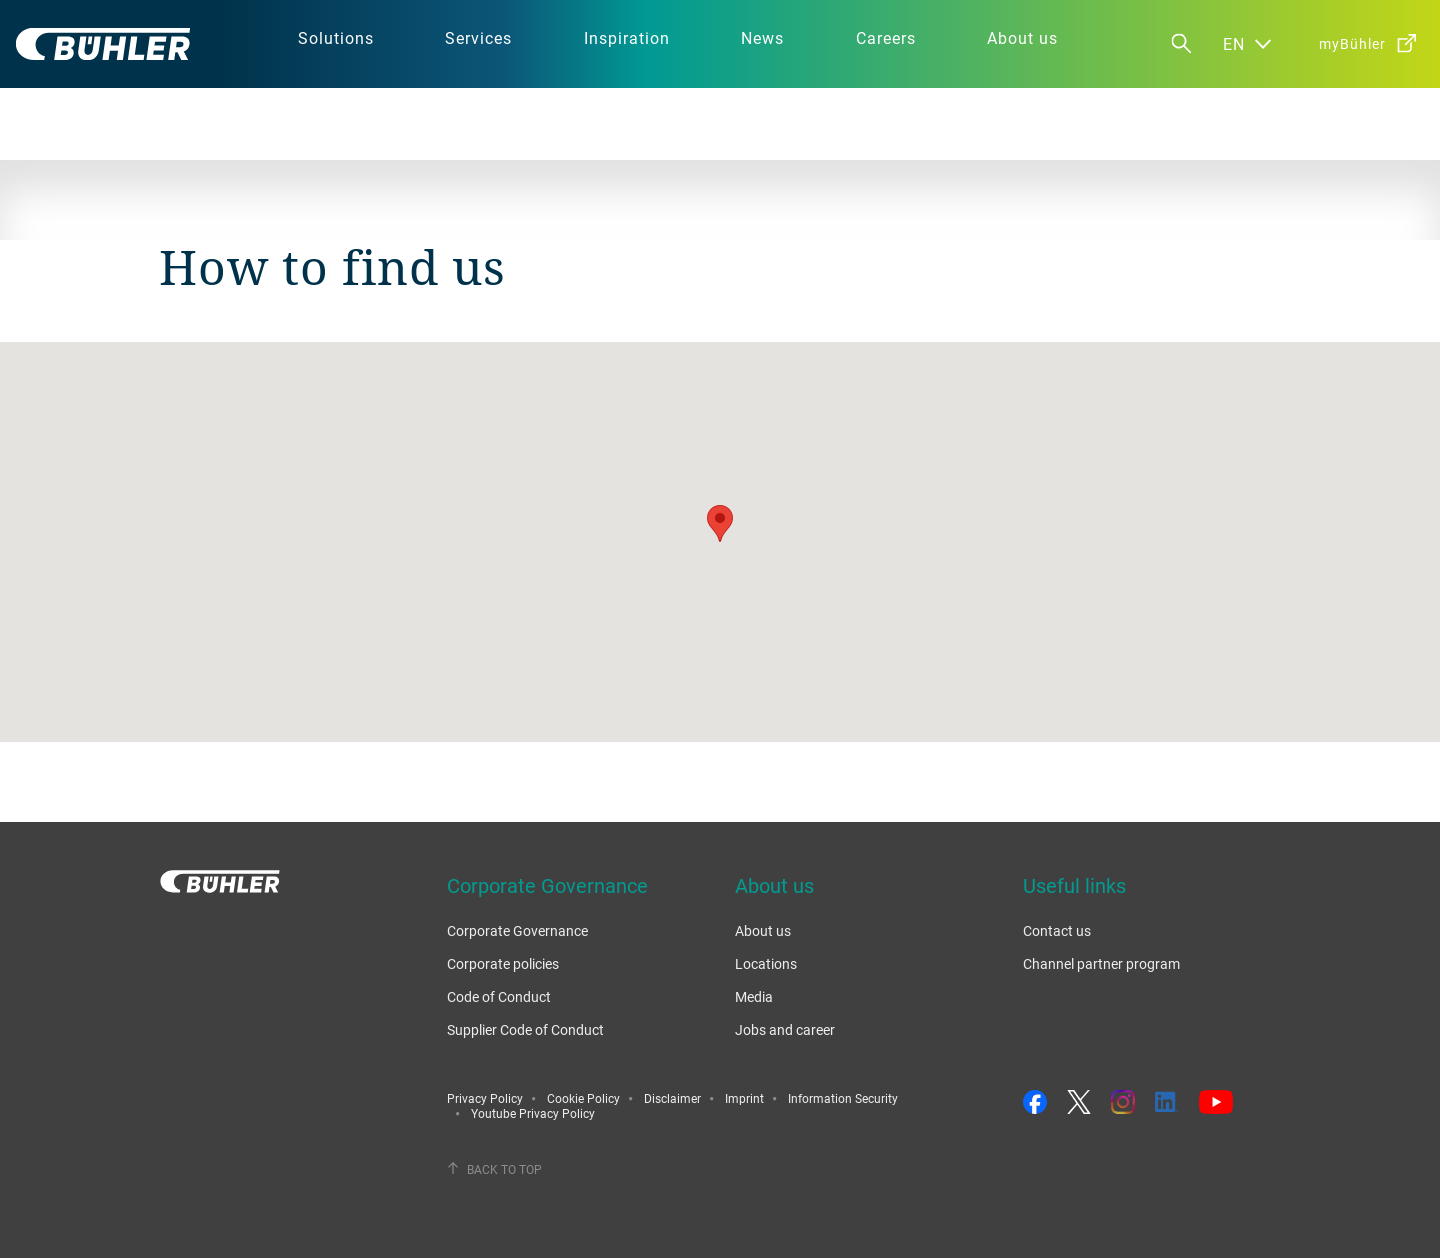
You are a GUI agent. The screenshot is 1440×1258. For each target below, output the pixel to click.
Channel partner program (1101, 963)
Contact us (1057, 930)
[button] (720, 523)
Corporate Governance (517, 930)
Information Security (843, 1098)
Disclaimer (672, 1098)
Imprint (744, 1098)
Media (754, 996)
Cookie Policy (583, 1098)
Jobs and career (785, 1029)
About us (763, 930)
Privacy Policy (485, 1098)
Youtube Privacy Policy (533, 1113)
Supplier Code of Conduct (525, 1029)
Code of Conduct (499, 996)
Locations (766, 963)
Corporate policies (503, 963)
